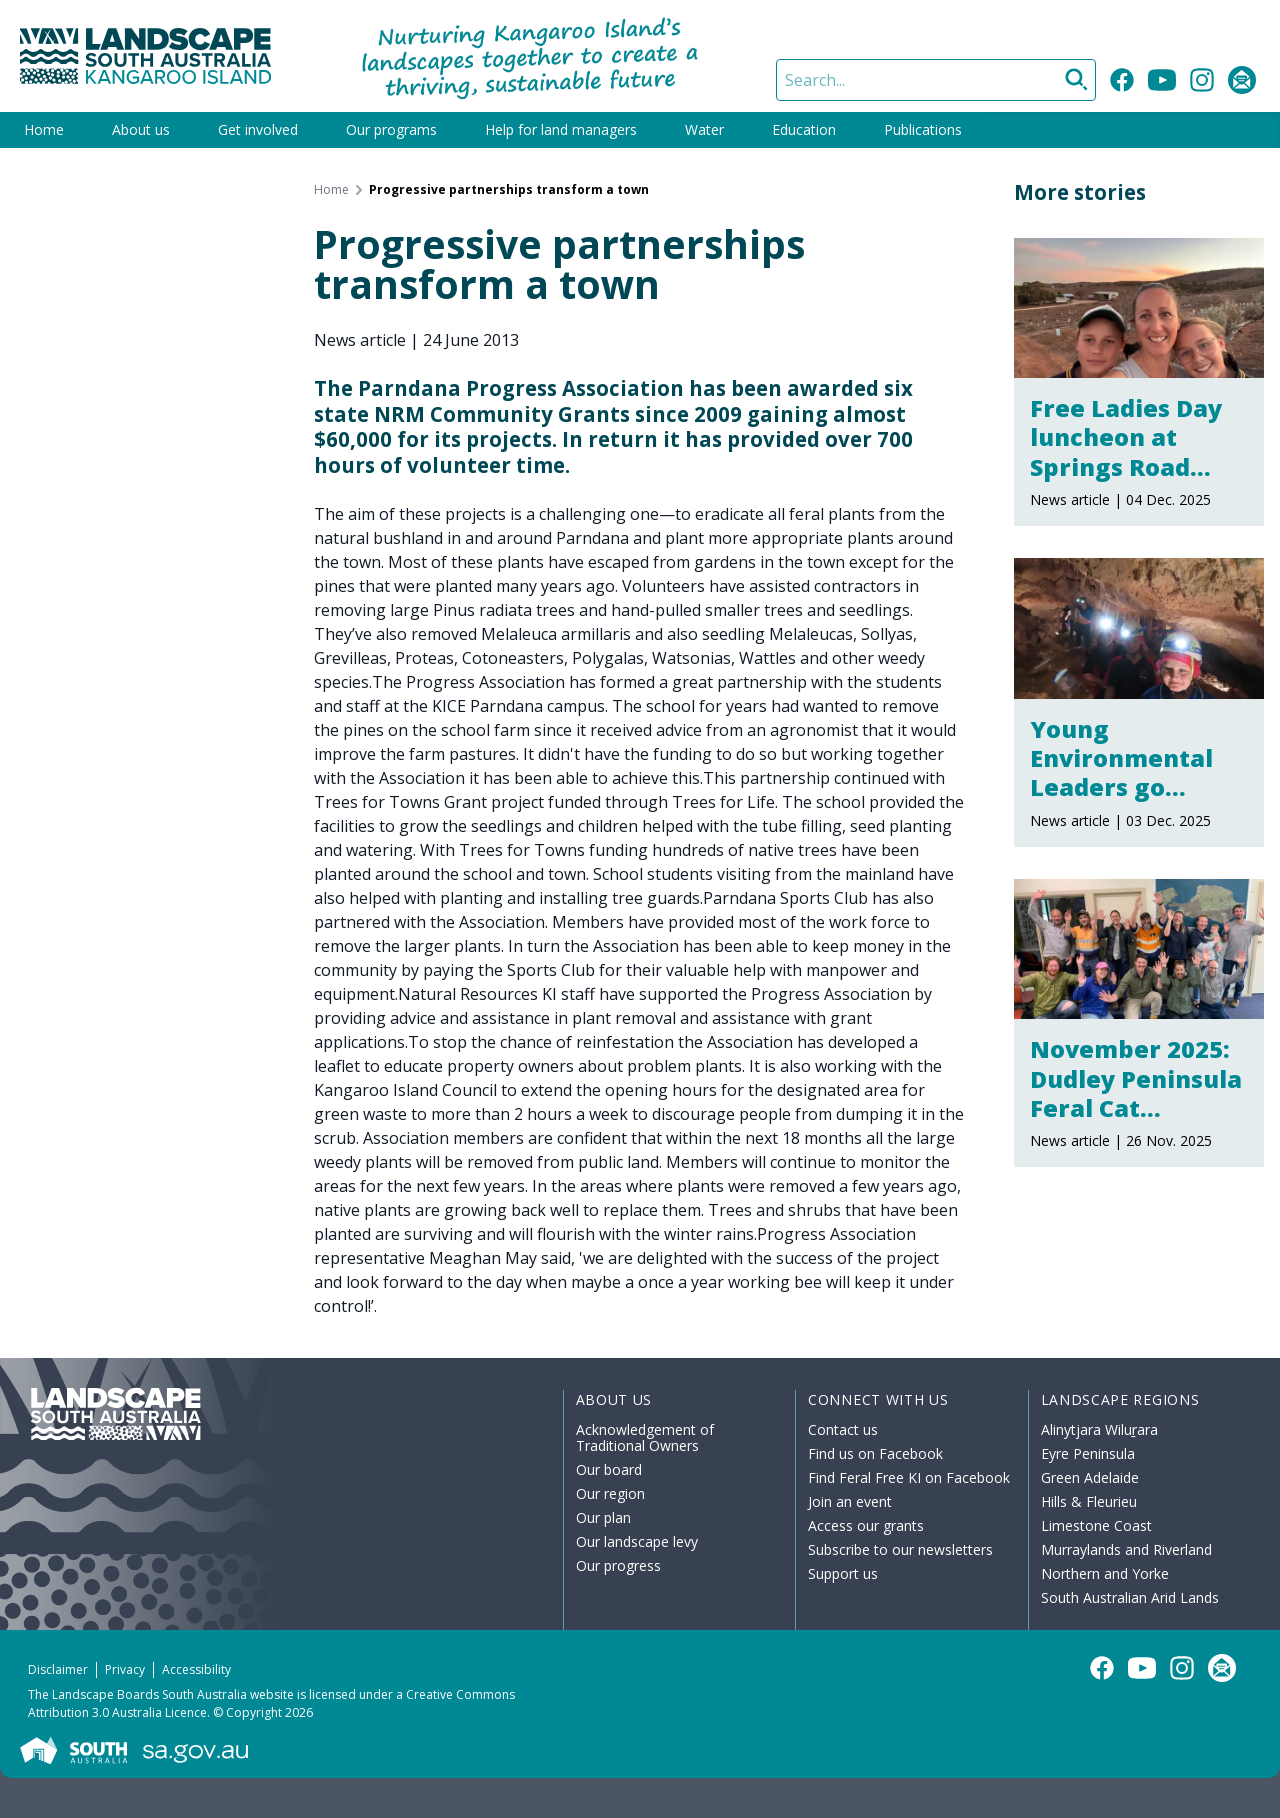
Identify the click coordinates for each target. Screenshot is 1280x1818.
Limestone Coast (1096, 1525)
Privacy (125, 1669)
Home (44, 129)
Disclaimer (58, 1669)
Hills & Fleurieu (1089, 1501)
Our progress (618, 1565)
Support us (843, 1573)
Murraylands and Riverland (1126, 1549)
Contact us (843, 1429)
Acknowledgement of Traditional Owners (645, 1437)
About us (141, 129)
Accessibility (196, 1669)
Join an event (850, 1501)
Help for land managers (561, 129)
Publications (923, 129)
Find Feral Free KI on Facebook (909, 1477)
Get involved (258, 129)
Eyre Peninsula (1088, 1453)
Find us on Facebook (875, 1453)
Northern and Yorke (1105, 1573)
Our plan (603, 1517)
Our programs (391, 129)
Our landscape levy (637, 1541)
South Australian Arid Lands (1130, 1597)
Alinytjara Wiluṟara (1100, 1429)
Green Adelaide (1090, 1477)
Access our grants (866, 1525)
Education (804, 129)
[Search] (936, 80)
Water (704, 129)
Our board (609, 1469)
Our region (610, 1493)
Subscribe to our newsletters (900, 1549)
